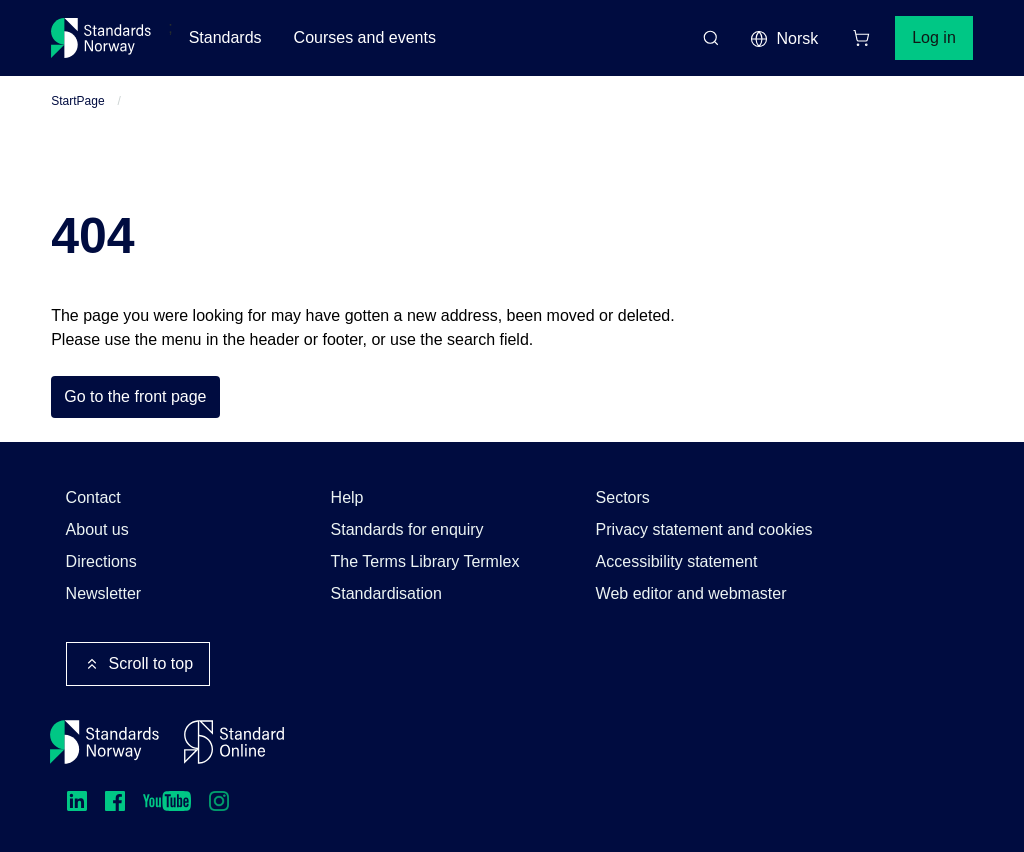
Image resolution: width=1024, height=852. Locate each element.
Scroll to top (138, 664)
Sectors (623, 497)
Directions (101, 561)
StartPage (77, 101)
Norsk (784, 39)
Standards (225, 37)
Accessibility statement (677, 561)
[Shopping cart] (861, 38)
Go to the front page (135, 396)
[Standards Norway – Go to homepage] (101, 38)
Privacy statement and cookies (704, 529)
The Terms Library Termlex (425, 561)
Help (347, 497)
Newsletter (104, 593)
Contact (93, 497)
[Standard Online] (234, 742)
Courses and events (365, 37)
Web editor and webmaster (691, 593)
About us (97, 529)
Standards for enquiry (407, 529)
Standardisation (386, 593)
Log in (934, 37)
